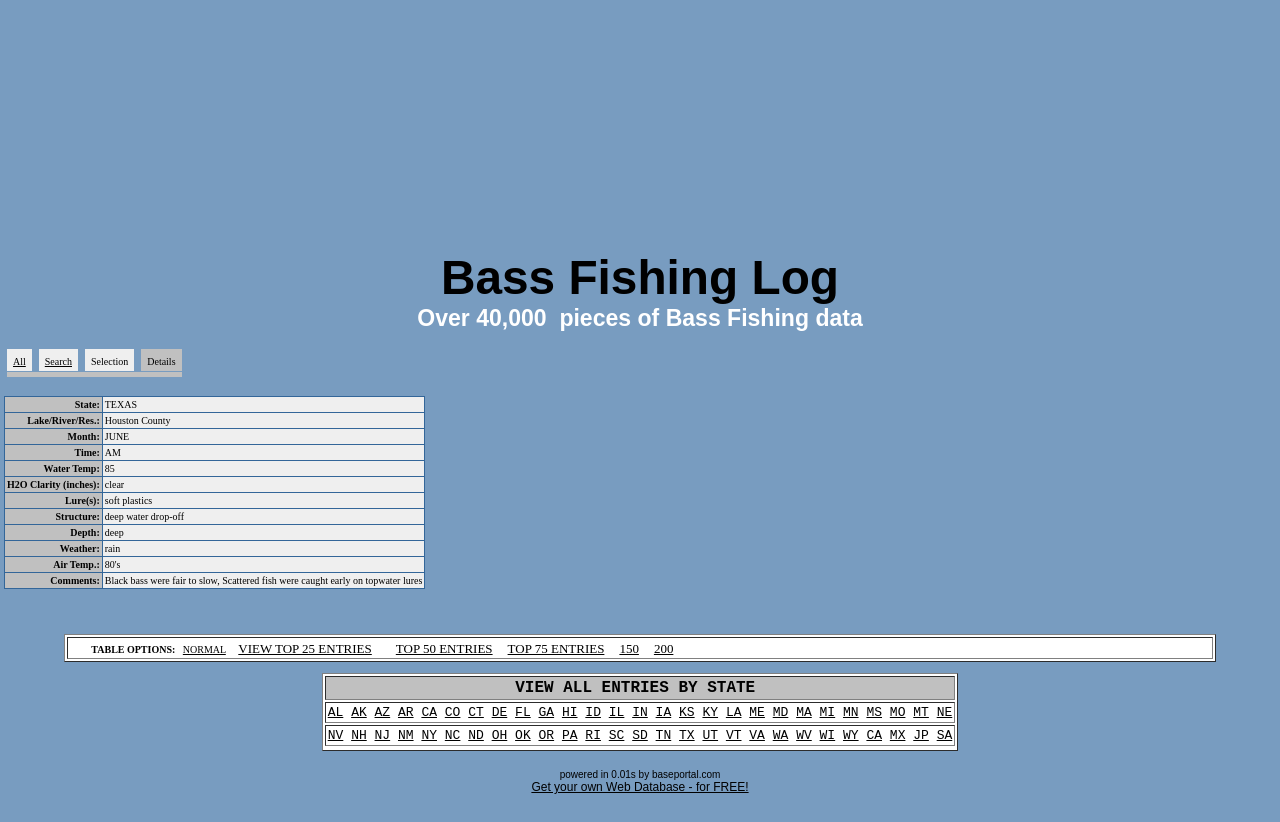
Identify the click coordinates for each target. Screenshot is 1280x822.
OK (523, 744)
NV (336, 744)
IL (617, 718)
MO (898, 718)
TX (687, 744)
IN (640, 718)
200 (664, 648)
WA (781, 744)
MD (781, 718)
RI (593, 744)
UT (710, 744)
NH (359, 744)
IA (664, 718)
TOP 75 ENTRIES (556, 648)
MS (874, 718)
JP (921, 744)
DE (500, 718)
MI (828, 718)
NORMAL (204, 649)
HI (570, 718)
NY (429, 744)
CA (429, 718)
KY (710, 718)
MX (898, 744)
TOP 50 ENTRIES (444, 648)
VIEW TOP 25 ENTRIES (305, 648)
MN (851, 718)
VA (757, 744)
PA (570, 744)
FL (523, 718)
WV (804, 744)
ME (757, 718)
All (19, 361)
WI (828, 744)
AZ (383, 718)
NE (945, 718)
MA (804, 718)
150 (629, 648)
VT (734, 744)
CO (453, 718)
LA (734, 718)
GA (547, 718)
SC (617, 744)
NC (453, 744)
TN (664, 744)
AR (406, 718)
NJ (383, 744)
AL (336, 718)
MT (921, 718)
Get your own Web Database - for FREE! (639, 797)
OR (547, 744)
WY (851, 744)
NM (406, 744)
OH (500, 744)
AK (359, 718)
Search (58, 361)
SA (945, 744)
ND (476, 744)
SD (640, 744)
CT (476, 718)
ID (593, 718)
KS (687, 718)
